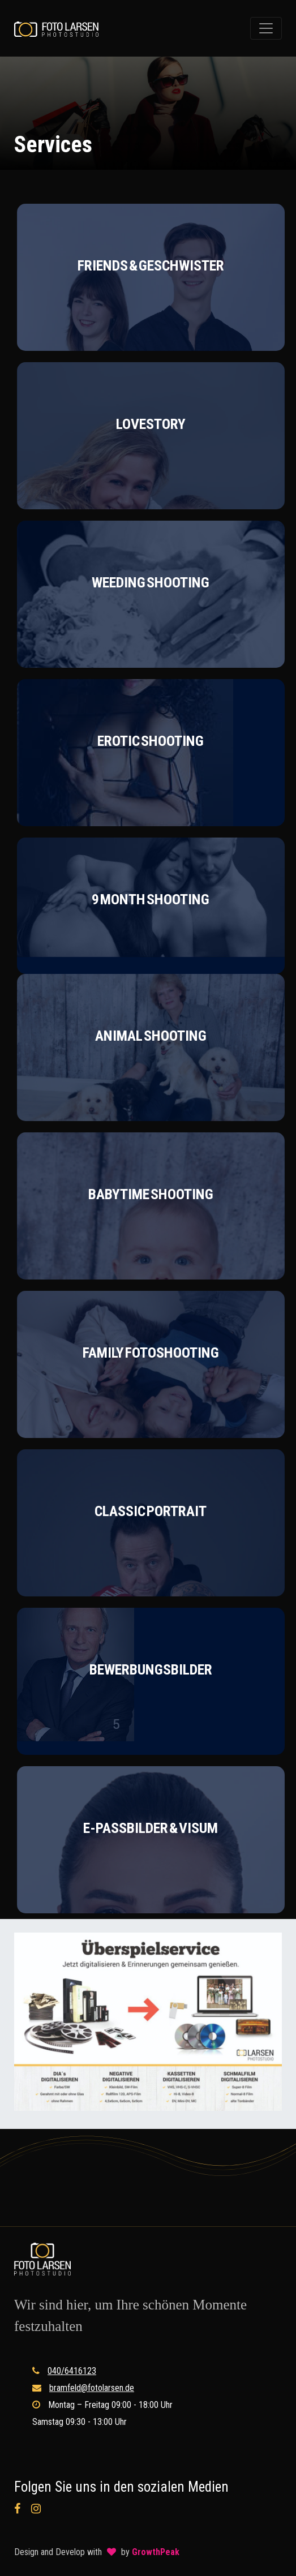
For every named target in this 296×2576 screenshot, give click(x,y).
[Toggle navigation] (266, 28)
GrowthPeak (155, 2552)
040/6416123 (72, 2370)
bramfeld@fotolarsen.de (91, 2387)
